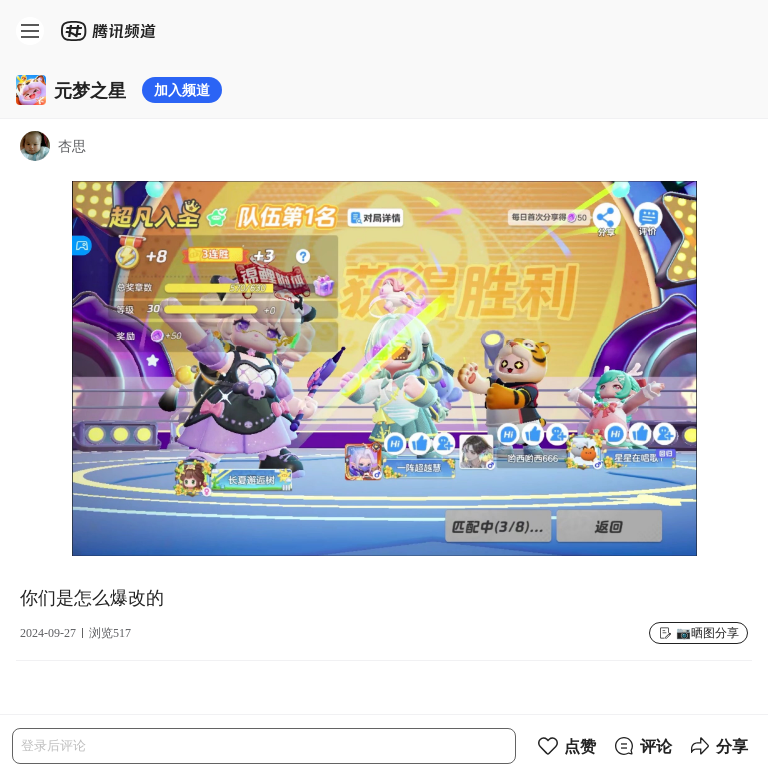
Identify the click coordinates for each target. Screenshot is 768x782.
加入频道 (182, 89)
